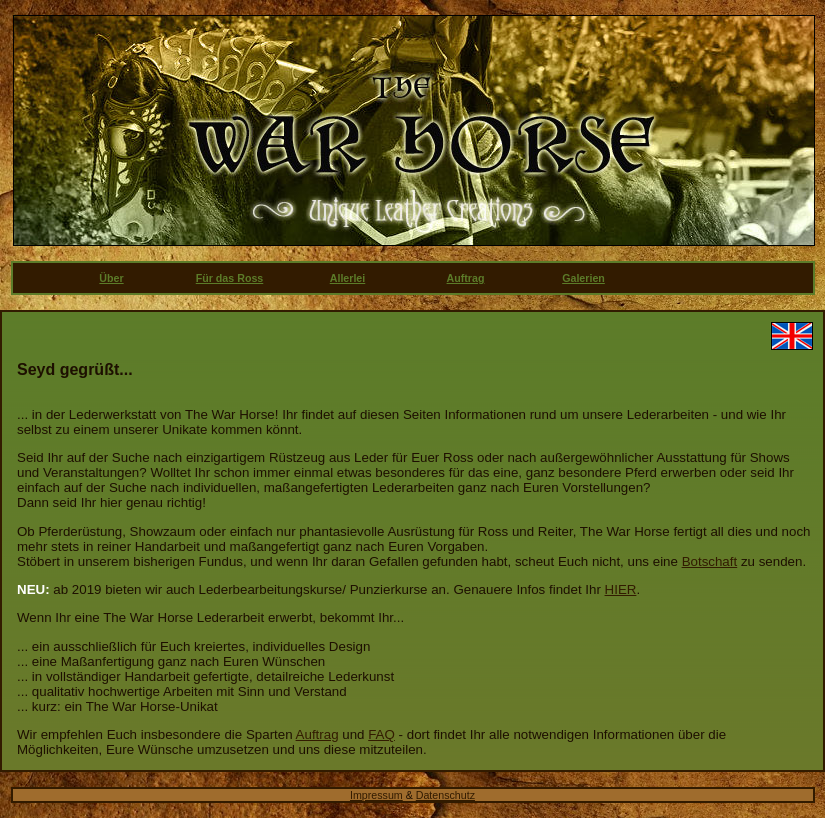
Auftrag (466, 278)
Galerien (583, 278)
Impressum (376, 795)
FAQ (381, 734)
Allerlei (348, 278)
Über (111, 278)
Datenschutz (445, 795)
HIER (621, 589)
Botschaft (710, 561)
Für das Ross (230, 278)
